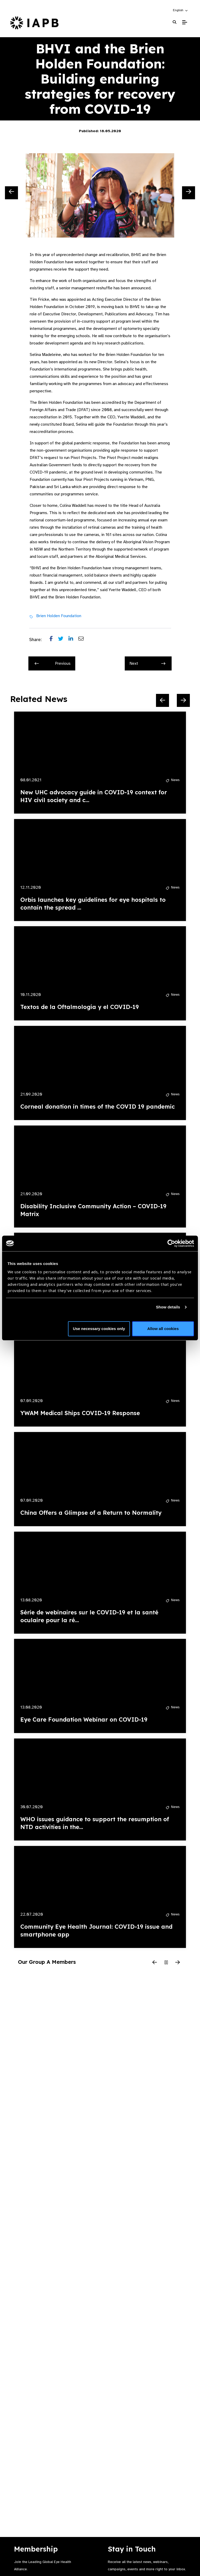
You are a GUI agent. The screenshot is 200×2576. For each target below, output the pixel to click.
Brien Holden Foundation (58, 615)
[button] (180, 10)
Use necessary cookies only (99, 1328)
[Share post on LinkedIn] (73, 639)
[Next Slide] (188, 192)
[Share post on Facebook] (53, 639)
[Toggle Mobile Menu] (184, 22)
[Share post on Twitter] (63, 639)
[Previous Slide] (11, 192)
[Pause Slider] (166, 1963)
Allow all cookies (163, 1328)
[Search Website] (174, 22)
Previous (53, 663)
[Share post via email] (83, 639)
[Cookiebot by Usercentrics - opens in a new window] (171, 1243)
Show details (168, 1307)
